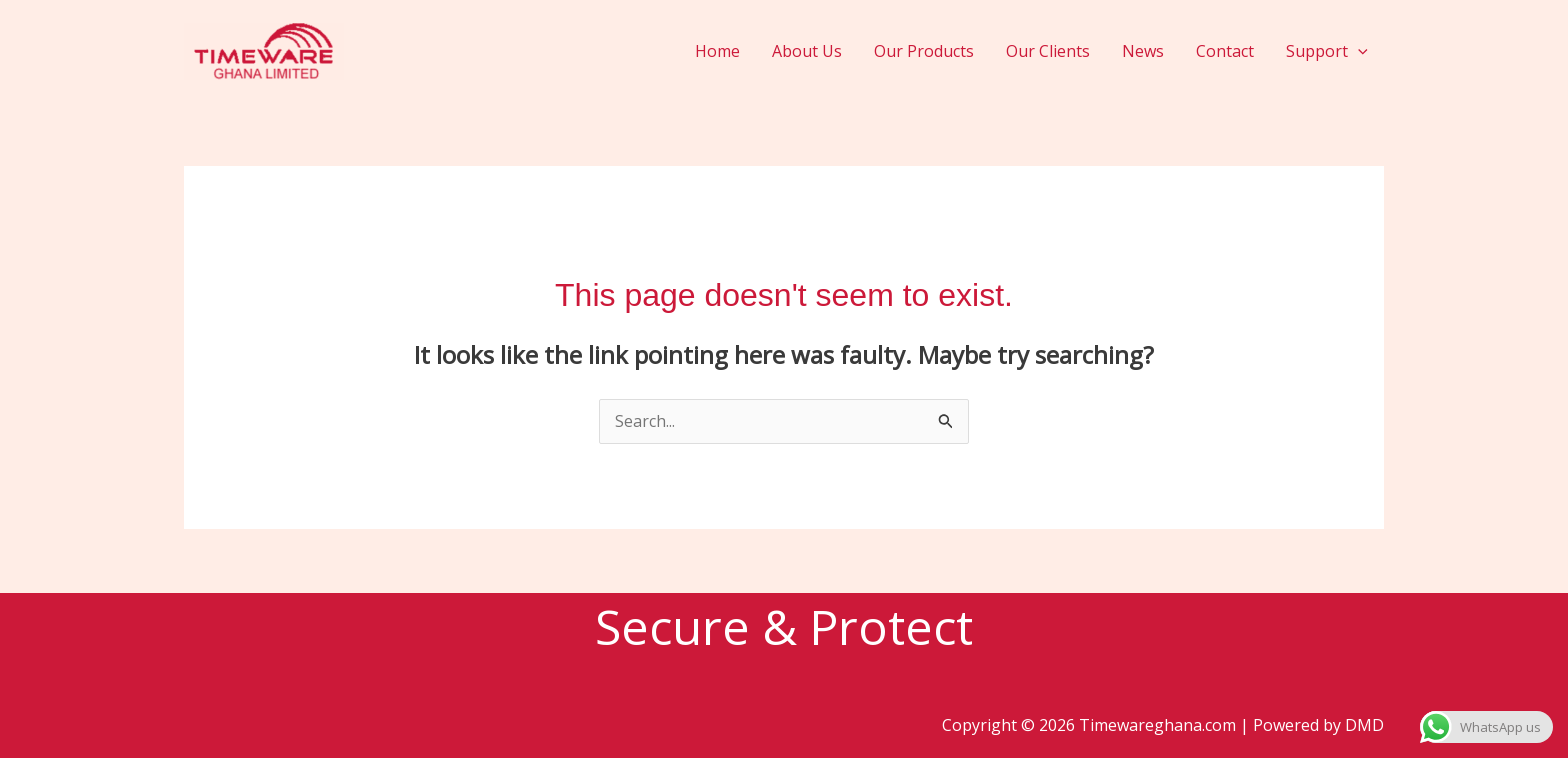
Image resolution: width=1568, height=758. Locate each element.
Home (717, 51)
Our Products (924, 51)
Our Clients (1048, 51)
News (1143, 51)
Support (1327, 51)
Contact (1225, 51)
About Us (807, 51)
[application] (1358, 51)
